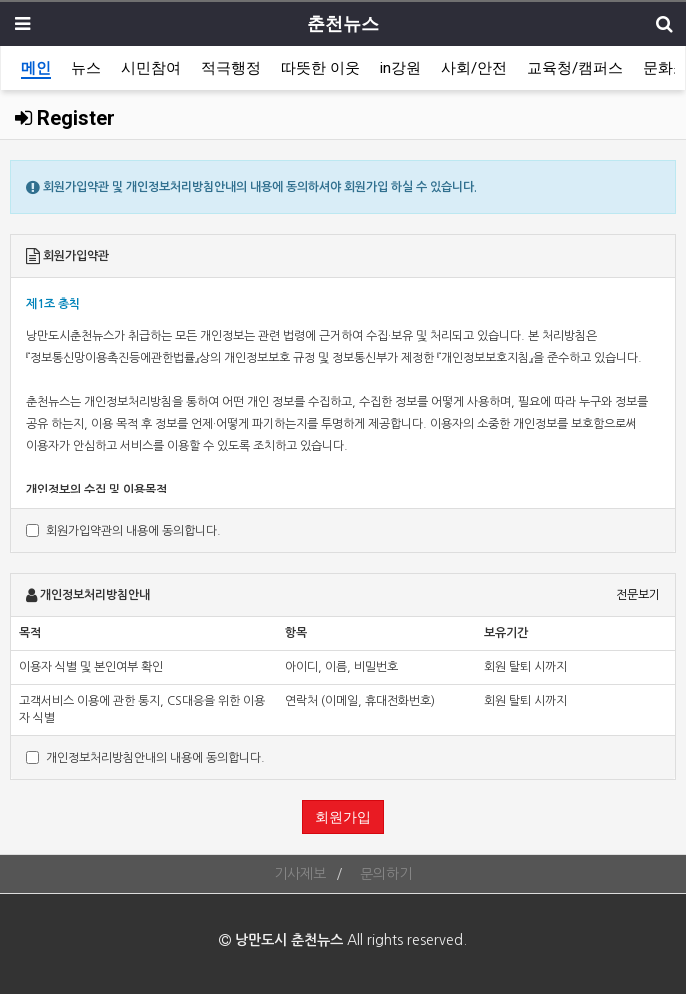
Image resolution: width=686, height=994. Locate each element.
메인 (36, 68)
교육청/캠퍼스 (575, 68)
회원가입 (343, 817)
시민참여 (151, 68)
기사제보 (300, 874)
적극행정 (231, 68)
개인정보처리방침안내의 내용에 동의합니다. (145, 757)
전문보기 (638, 595)
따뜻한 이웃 (320, 68)
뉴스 (86, 68)
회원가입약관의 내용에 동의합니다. (123, 530)
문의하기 (386, 874)
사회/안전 (474, 68)
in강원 (400, 68)
